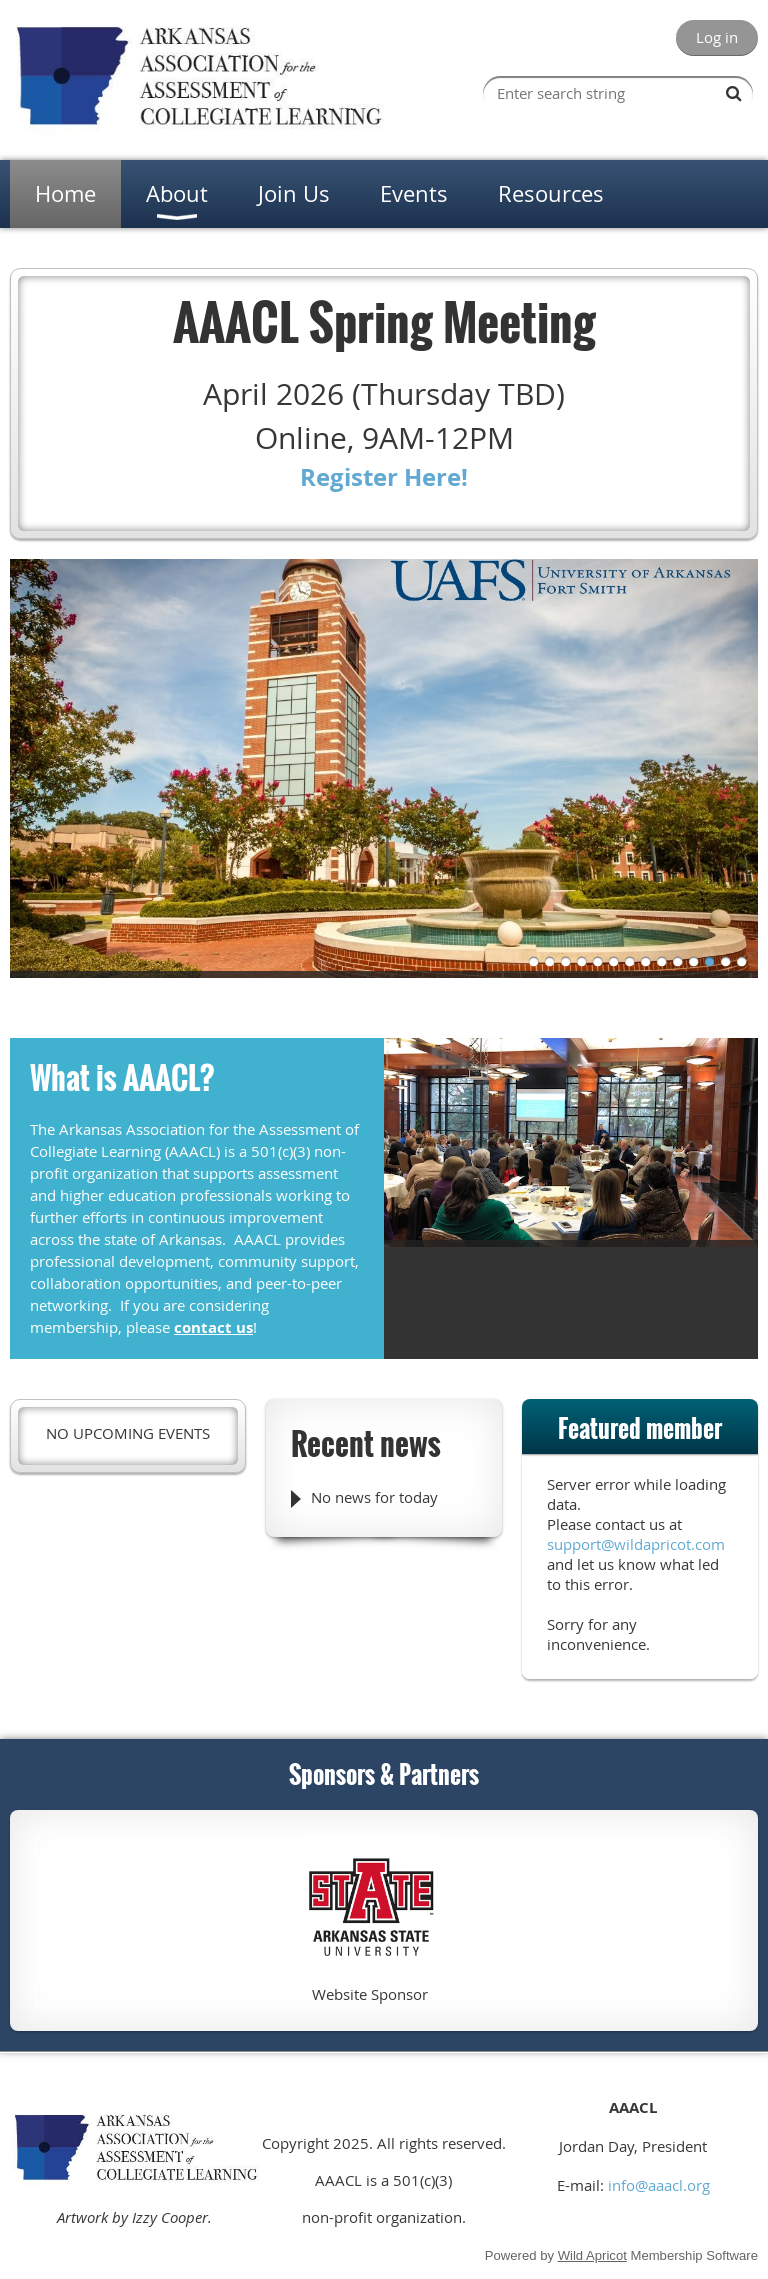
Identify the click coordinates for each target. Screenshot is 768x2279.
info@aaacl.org (659, 2185)
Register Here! (384, 477)
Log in (717, 37)
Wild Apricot (592, 2255)
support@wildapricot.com (636, 1544)
